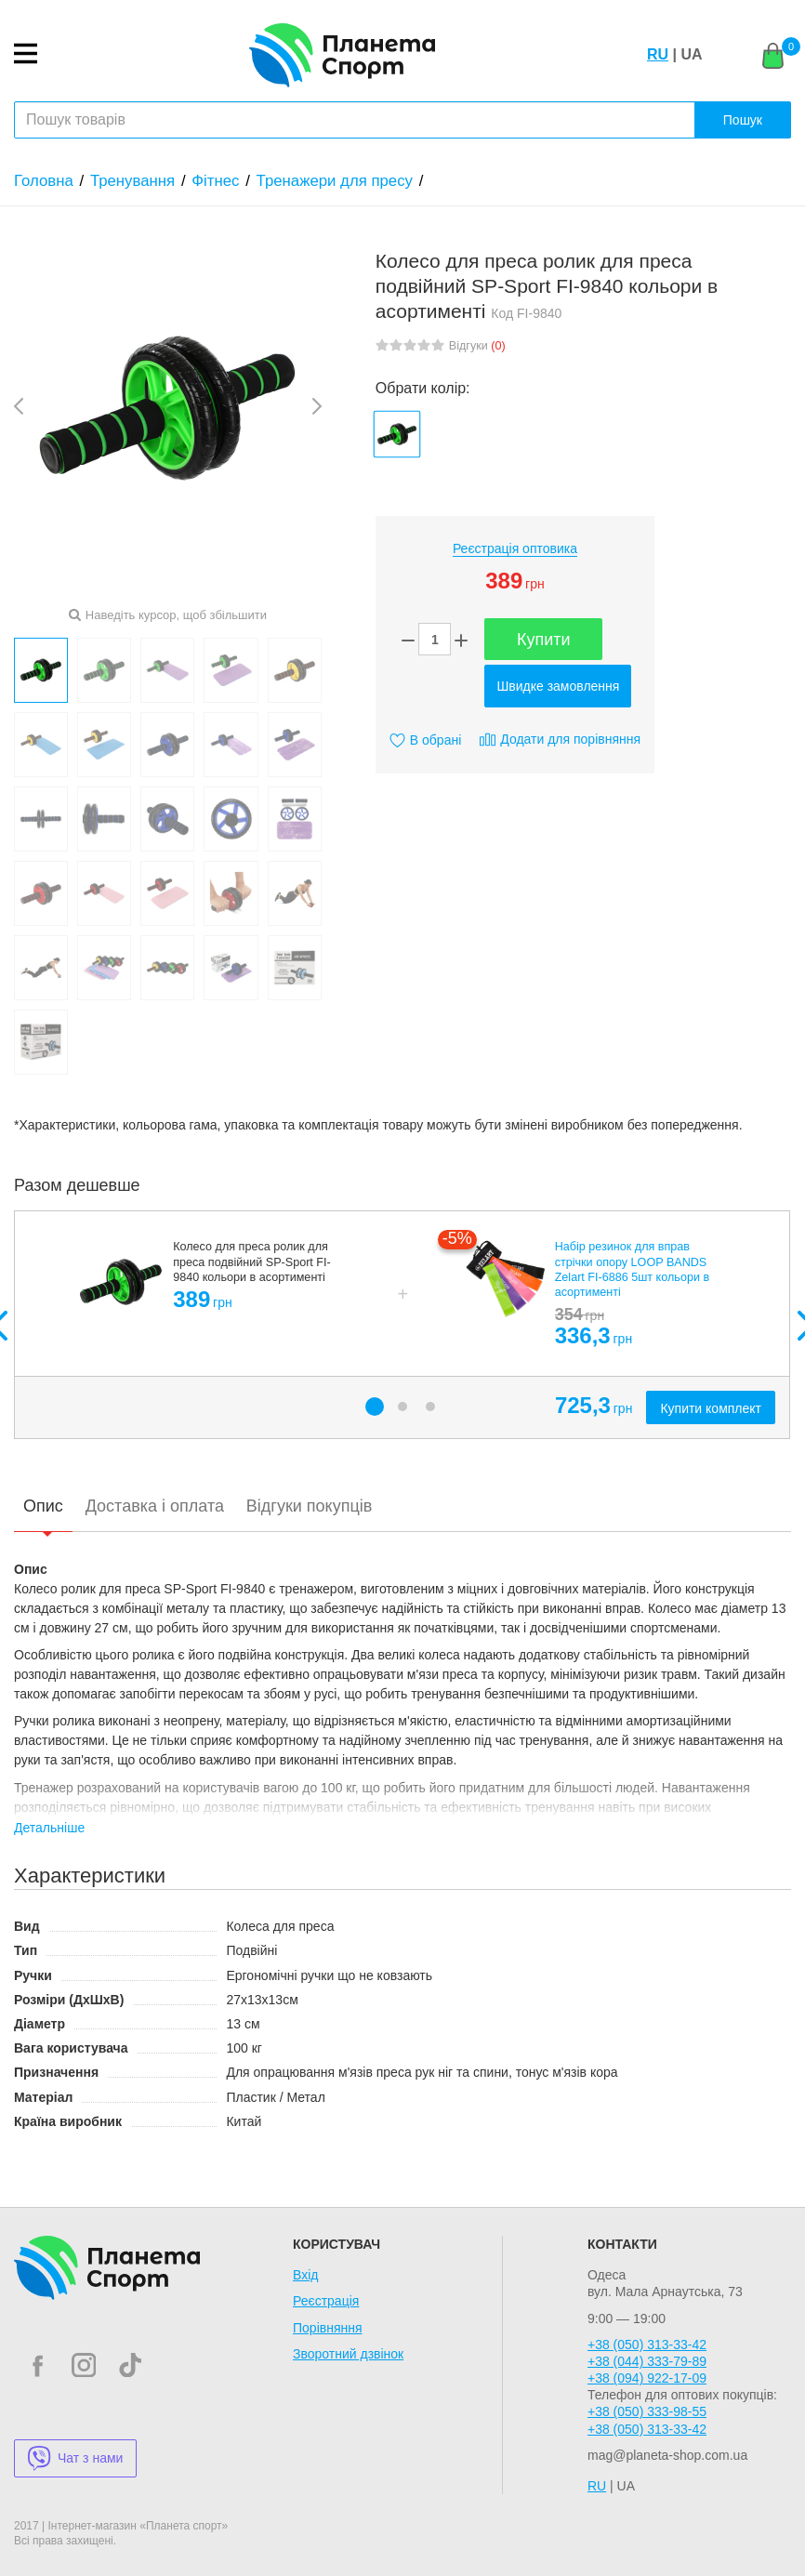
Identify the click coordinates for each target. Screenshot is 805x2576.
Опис (43, 1506)
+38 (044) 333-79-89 (646, 2361)
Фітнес (215, 181)
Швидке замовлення (557, 686)
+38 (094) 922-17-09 (646, 2378)
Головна (43, 181)
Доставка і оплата (155, 1506)
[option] (402, 1325)
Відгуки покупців (309, 1506)
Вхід (305, 2274)
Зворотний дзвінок (348, 2353)
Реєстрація (326, 2300)
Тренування (132, 181)
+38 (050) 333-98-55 (646, 2411)
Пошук (742, 119)
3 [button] (430, 1406)
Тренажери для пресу (335, 181)
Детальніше (49, 1827)
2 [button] (402, 1406)
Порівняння (328, 2327)
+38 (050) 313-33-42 (646, 2344)
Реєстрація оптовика (515, 548)
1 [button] (374, 1406)
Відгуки (477, 345)
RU (657, 54)
